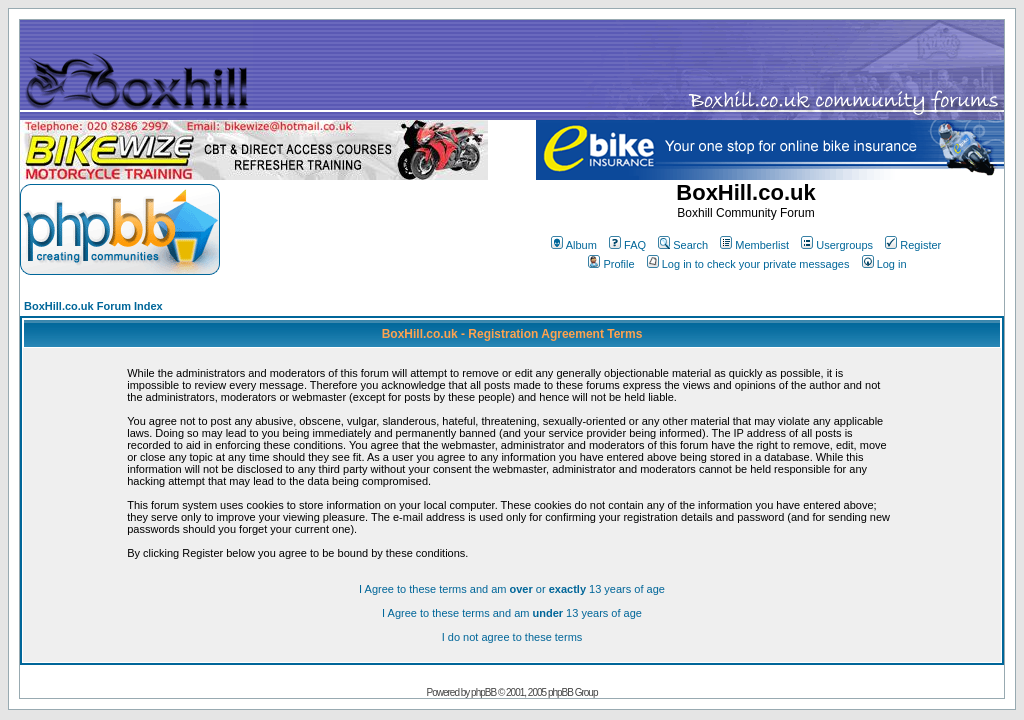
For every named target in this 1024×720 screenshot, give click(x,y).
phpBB (483, 692)
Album (574, 245)
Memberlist (754, 245)
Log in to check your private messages (748, 264)
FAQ (627, 245)
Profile (611, 264)
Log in (884, 264)
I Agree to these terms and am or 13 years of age (512, 589)
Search (683, 245)
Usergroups (837, 245)
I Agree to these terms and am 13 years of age (512, 613)
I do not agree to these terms (512, 637)
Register (913, 245)
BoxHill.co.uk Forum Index (93, 306)
